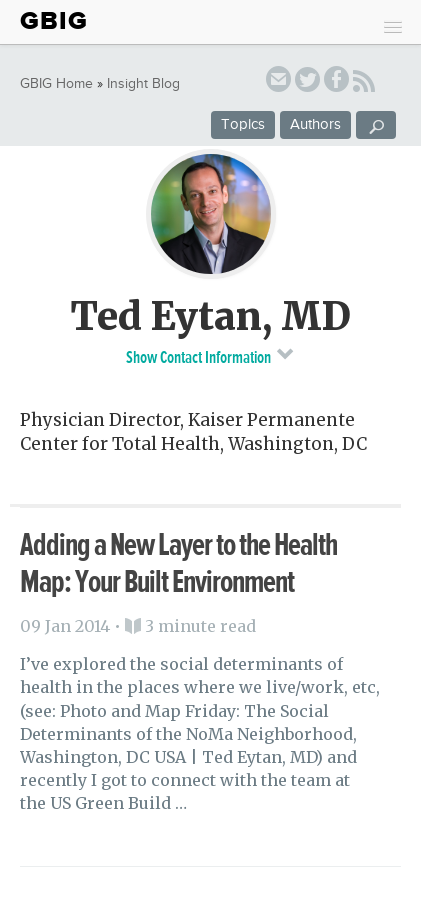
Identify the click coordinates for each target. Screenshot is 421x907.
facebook (336, 82)
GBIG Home (56, 84)
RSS (364, 84)
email (278, 82)
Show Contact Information (210, 356)
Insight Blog (143, 84)
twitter (307, 82)
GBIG (54, 21)
